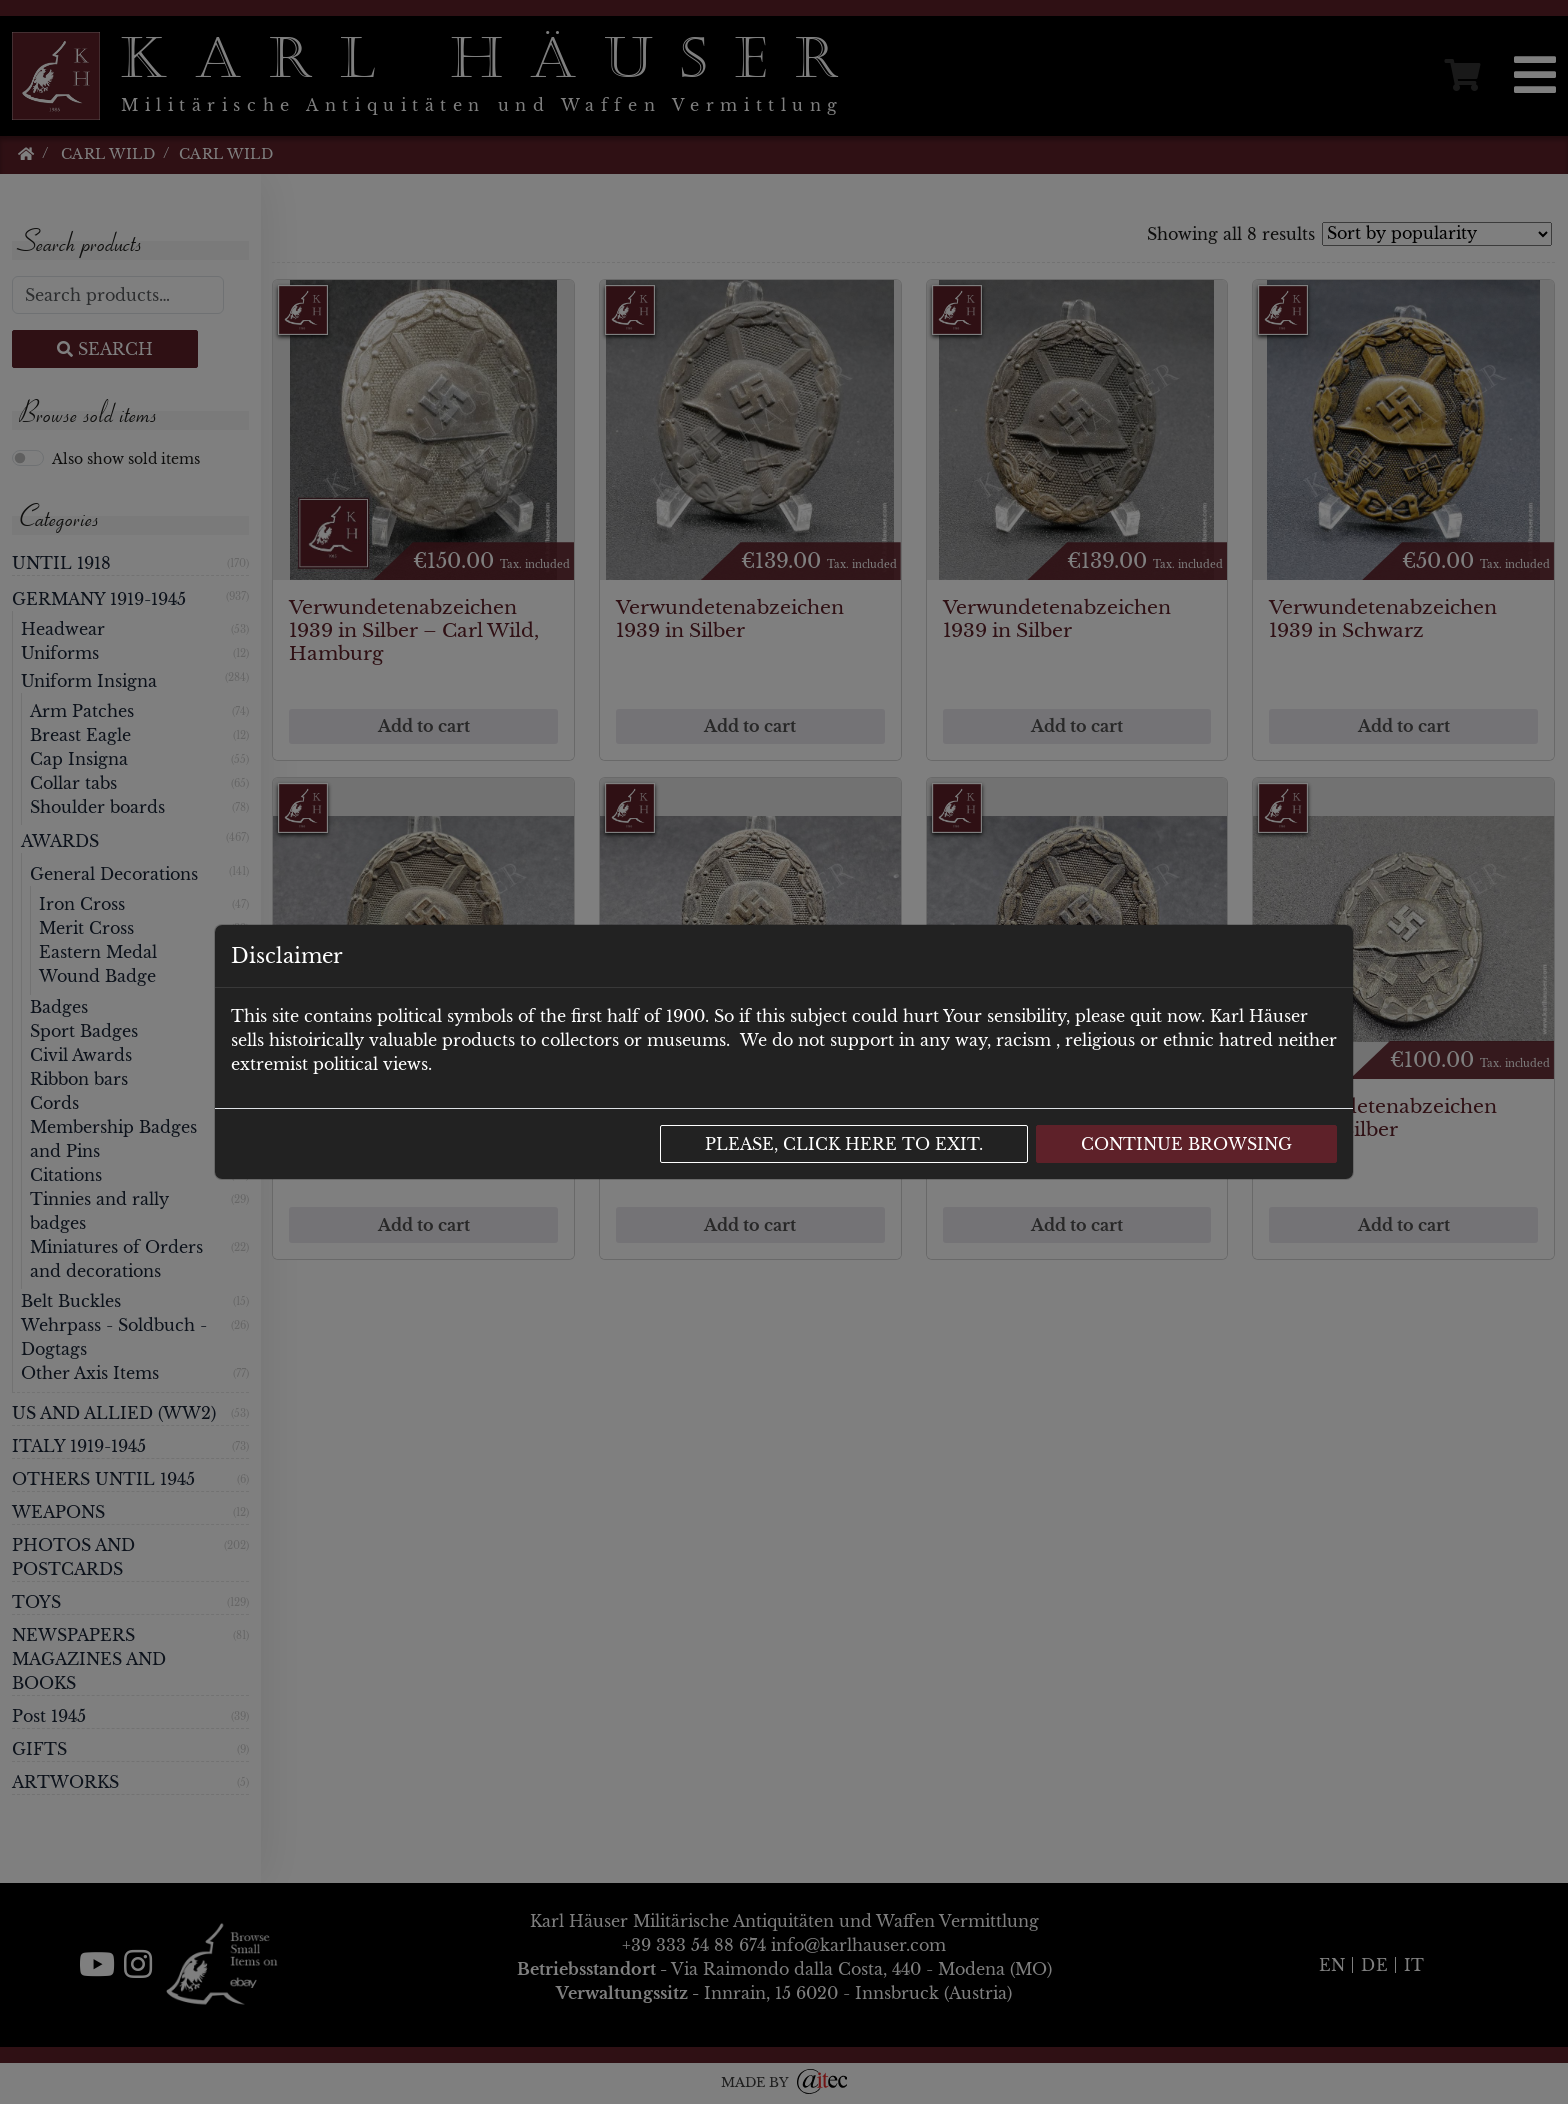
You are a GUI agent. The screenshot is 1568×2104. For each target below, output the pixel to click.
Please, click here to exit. (844, 1144)
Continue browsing (1186, 1144)
